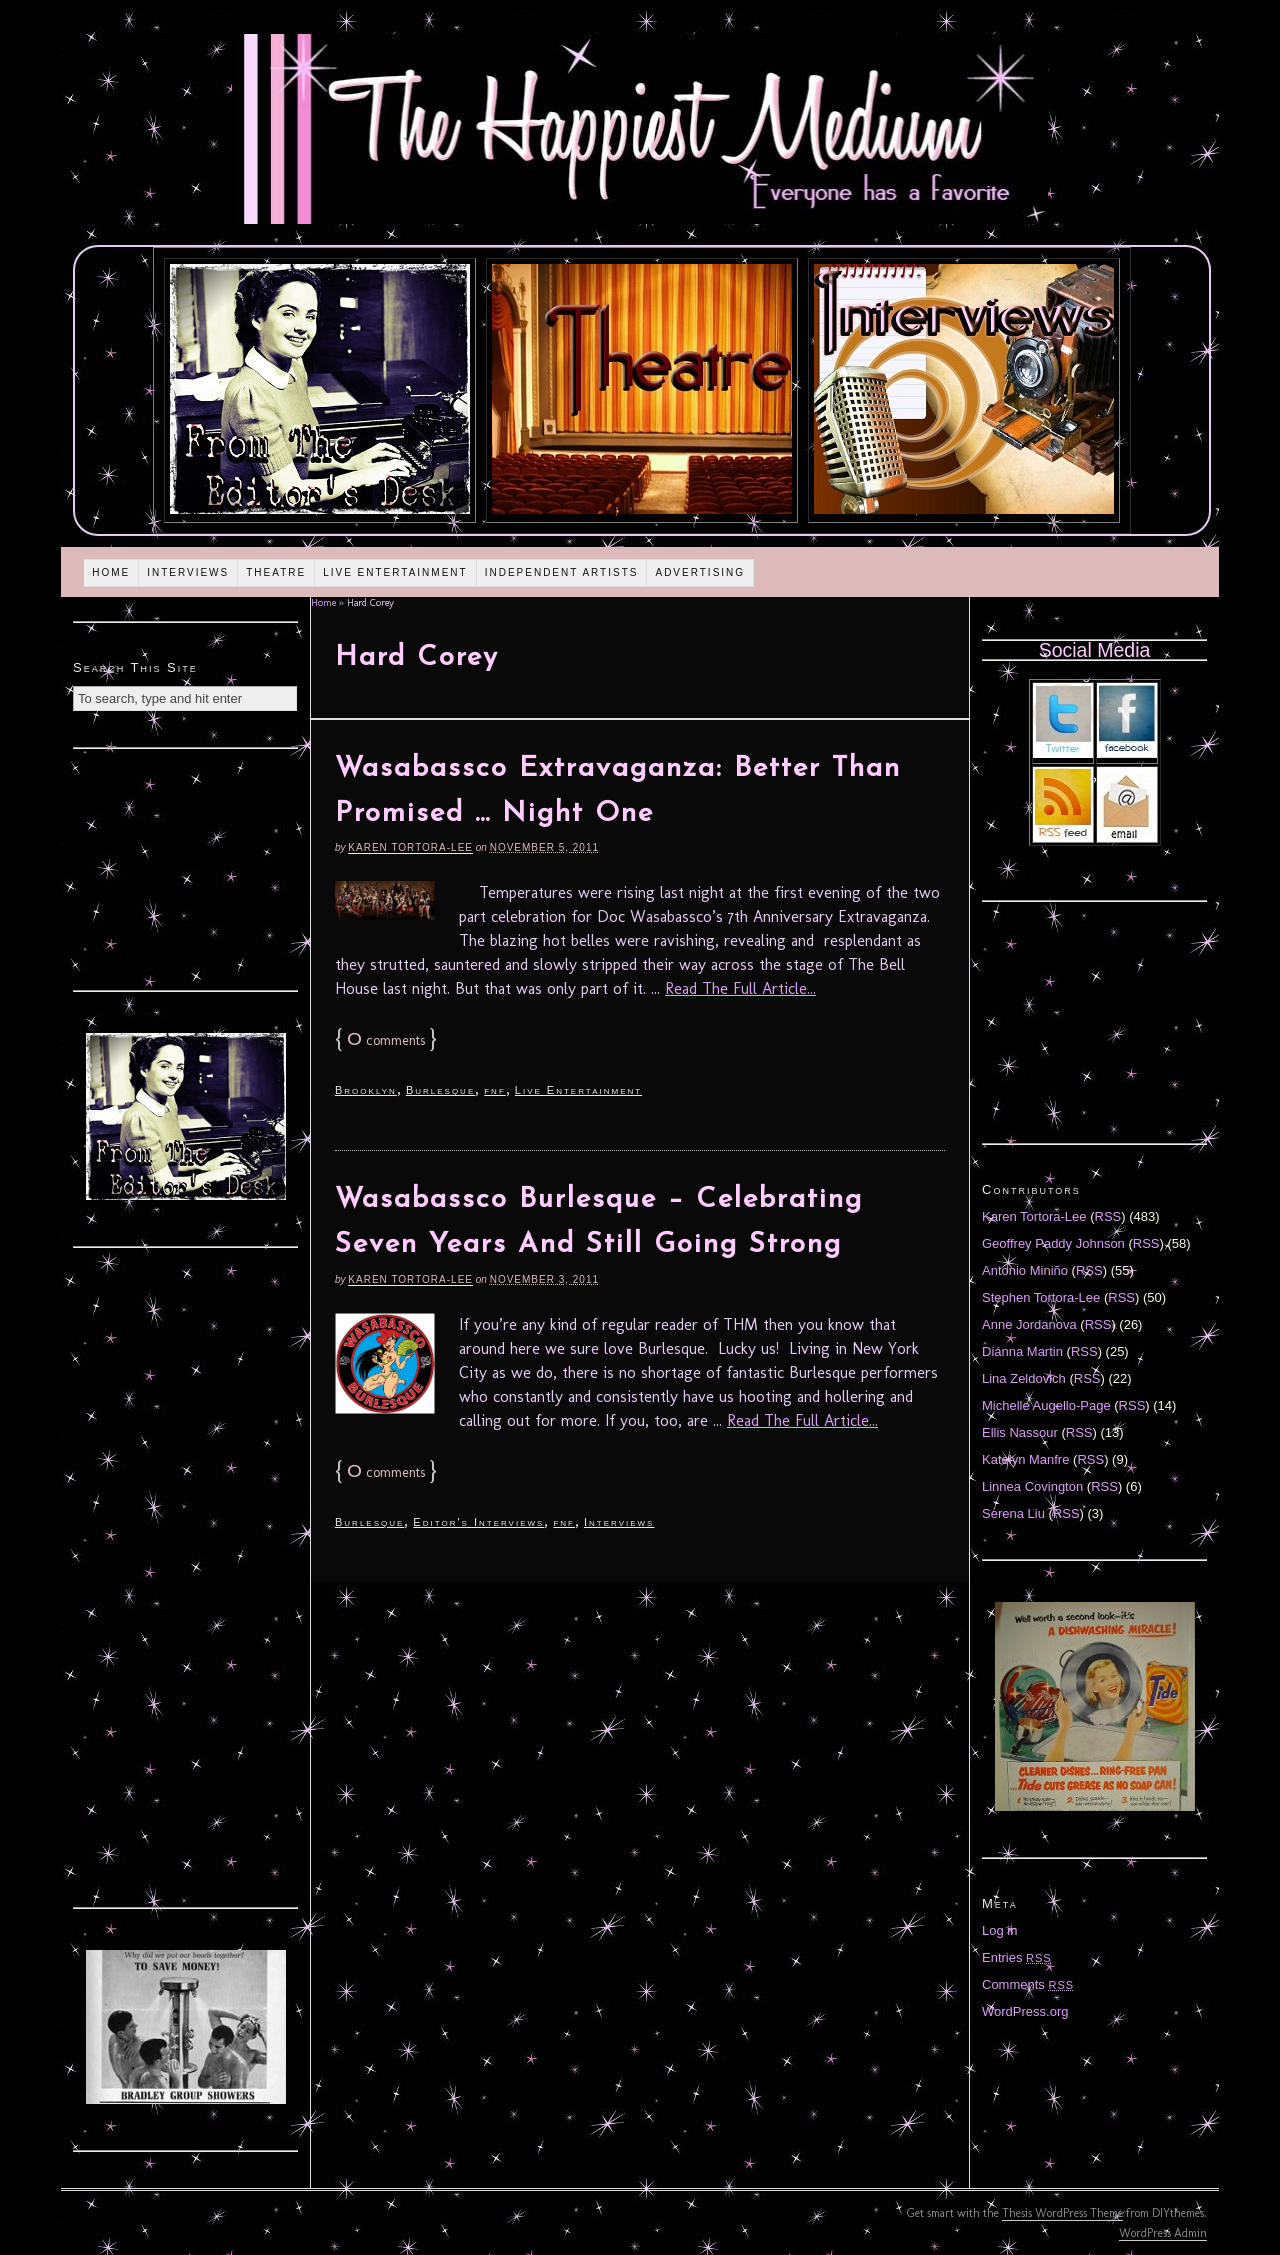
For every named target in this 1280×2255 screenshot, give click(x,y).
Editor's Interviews (478, 1522)
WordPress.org (1025, 2011)
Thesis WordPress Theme (1062, 2213)
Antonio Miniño (1025, 1270)
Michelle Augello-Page (1046, 1405)
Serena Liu (1013, 1513)
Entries (1017, 1957)
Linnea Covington (1032, 1486)
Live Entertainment (395, 572)
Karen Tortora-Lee (410, 847)
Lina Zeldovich (1024, 1378)
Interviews (188, 572)
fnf (495, 1090)
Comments (1028, 1984)
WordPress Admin (1163, 2233)
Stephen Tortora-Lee (1041, 1297)
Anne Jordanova (1029, 1324)
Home (111, 572)
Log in (999, 1930)
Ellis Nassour (1020, 1432)
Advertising (700, 572)
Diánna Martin (1022, 1351)
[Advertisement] (186, 867)
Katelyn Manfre (1025, 1459)
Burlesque (440, 1090)
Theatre (276, 572)
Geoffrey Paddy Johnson (1053, 1243)
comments (386, 1040)
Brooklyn (366, 1090)
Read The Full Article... (740, 988)
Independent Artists (562, 572)
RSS (1108, 1216)
